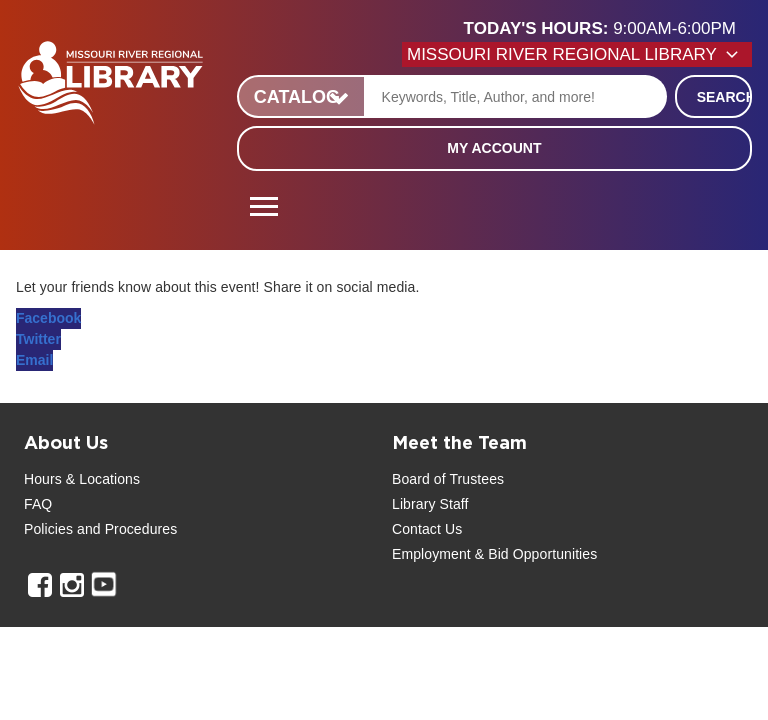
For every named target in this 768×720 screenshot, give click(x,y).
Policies (48, 529)
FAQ (38, 504)
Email (34, 360)
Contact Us (427, 529)
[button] (608, 29)
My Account (494, 148)
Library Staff (430, 504)
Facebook (48, 318)
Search (724, 97)
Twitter (38, 339)
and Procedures (125, 529)
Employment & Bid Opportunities (494, 554)
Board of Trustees (448, 479)
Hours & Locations (82, 479)
